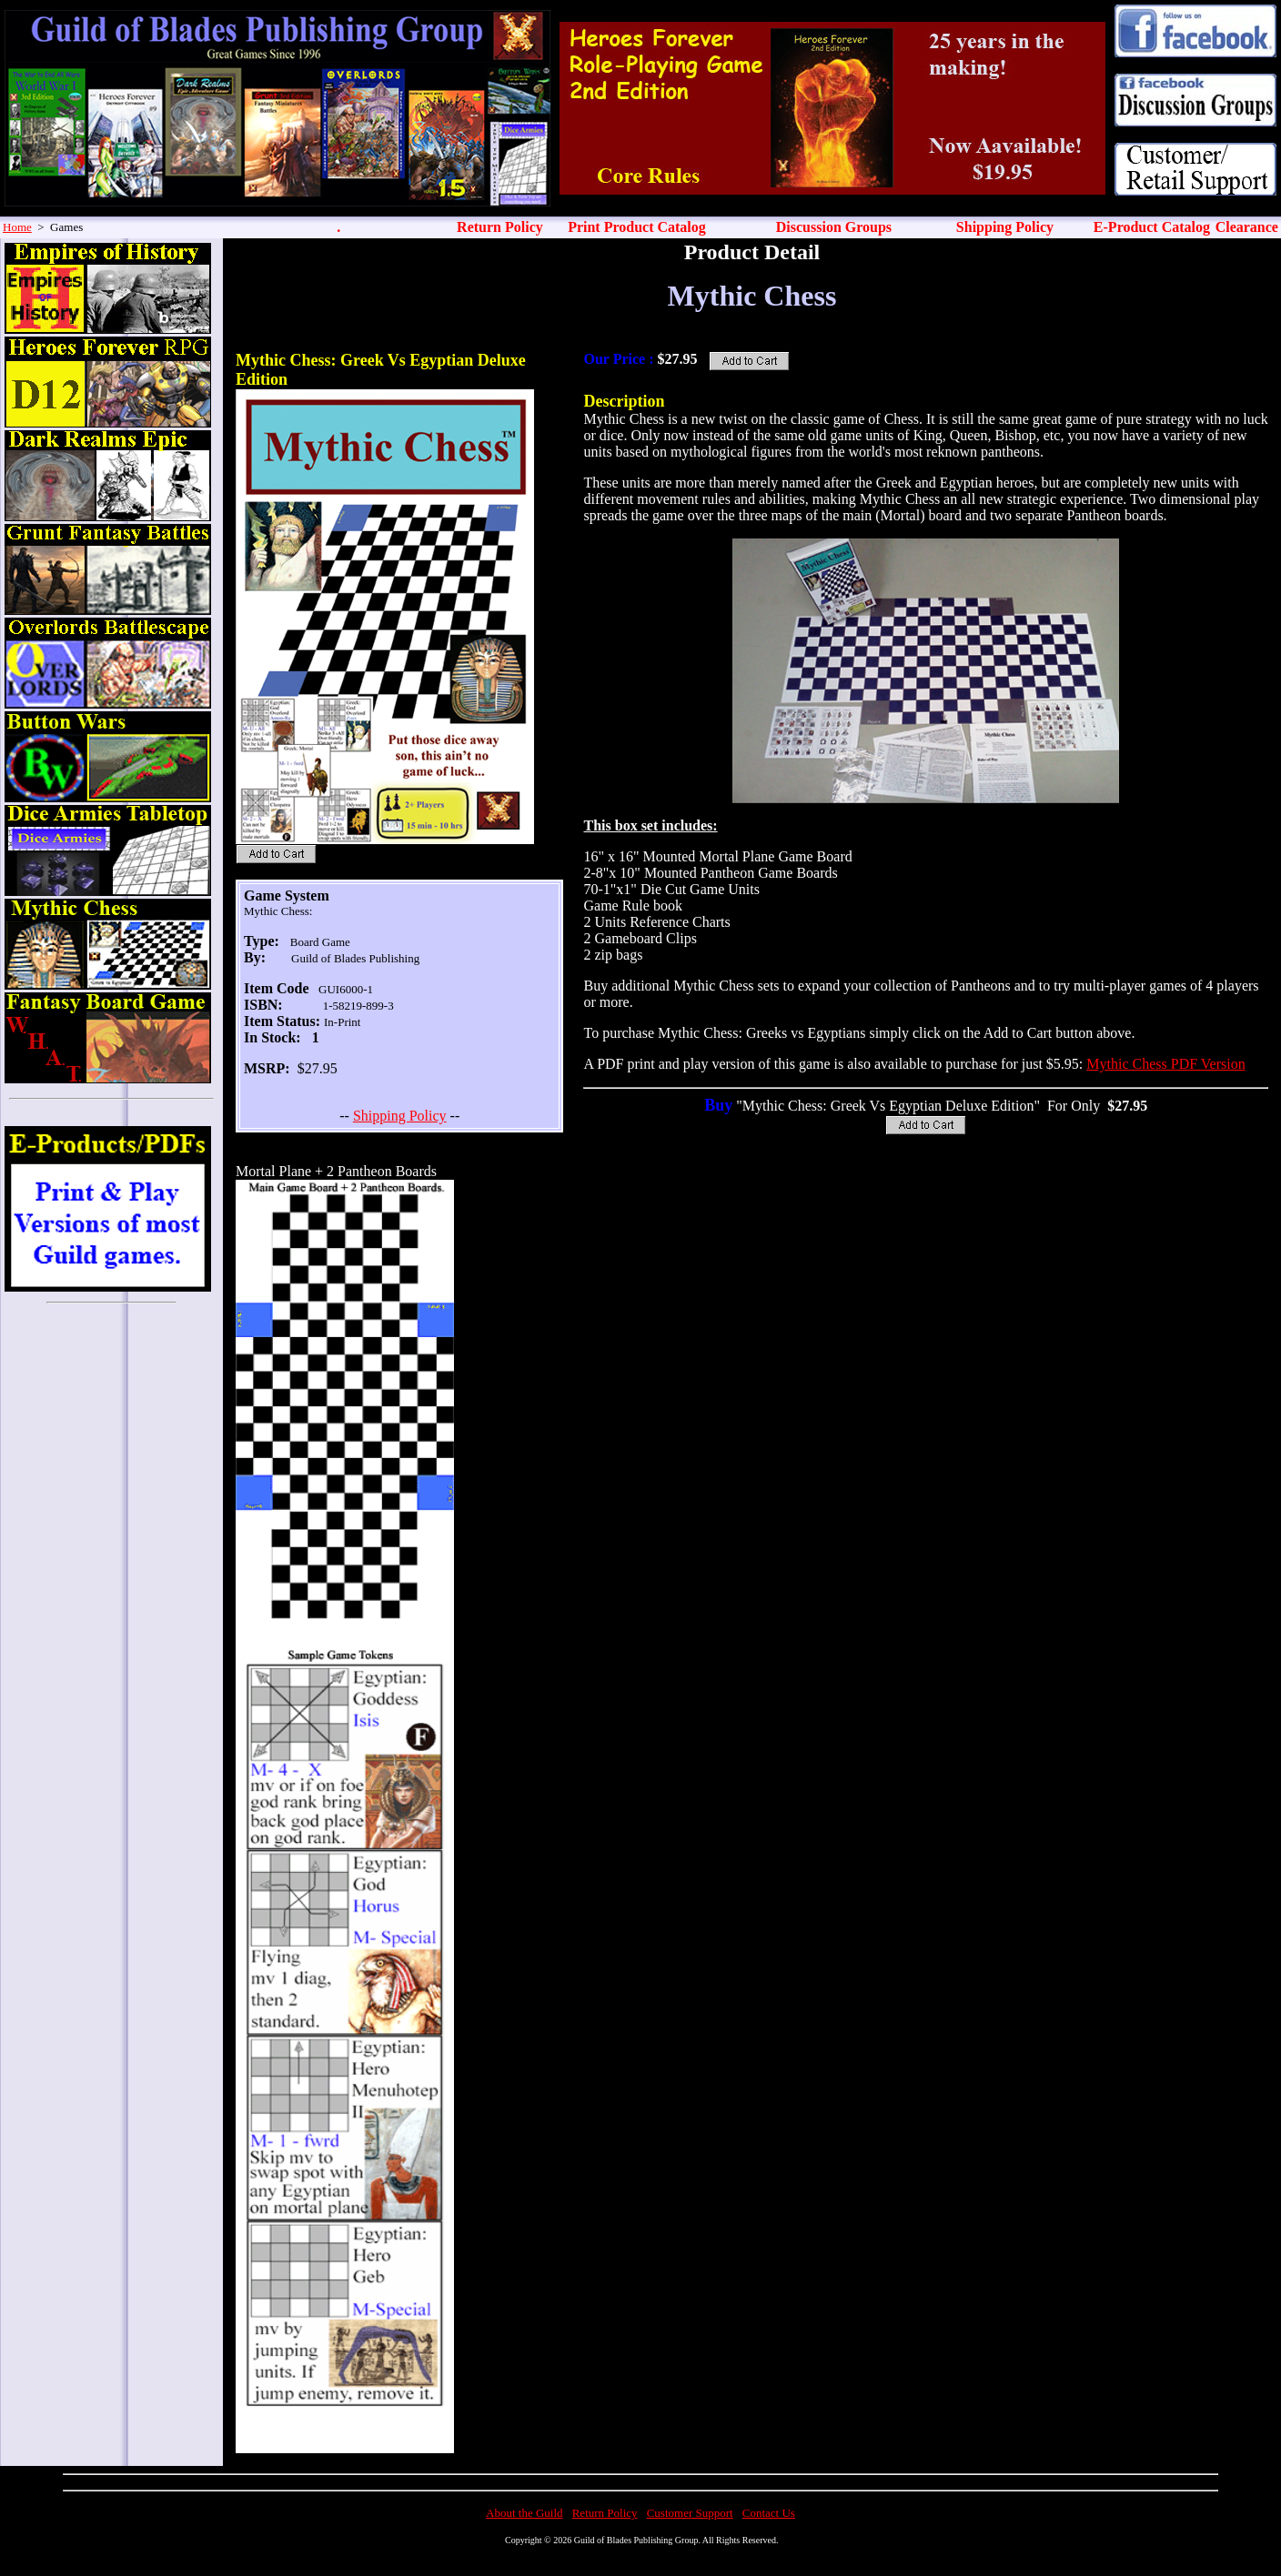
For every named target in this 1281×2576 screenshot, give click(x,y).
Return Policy (500, 227)
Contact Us (768, 2513)
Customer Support (690, 2513)
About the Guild (524, 2513)
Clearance (1246, 227)
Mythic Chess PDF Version (1165, 1064)
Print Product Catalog (637, 227)
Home (17, 227)
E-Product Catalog (1152, 227)
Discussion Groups (834, 227)
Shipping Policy (1005, 227)
